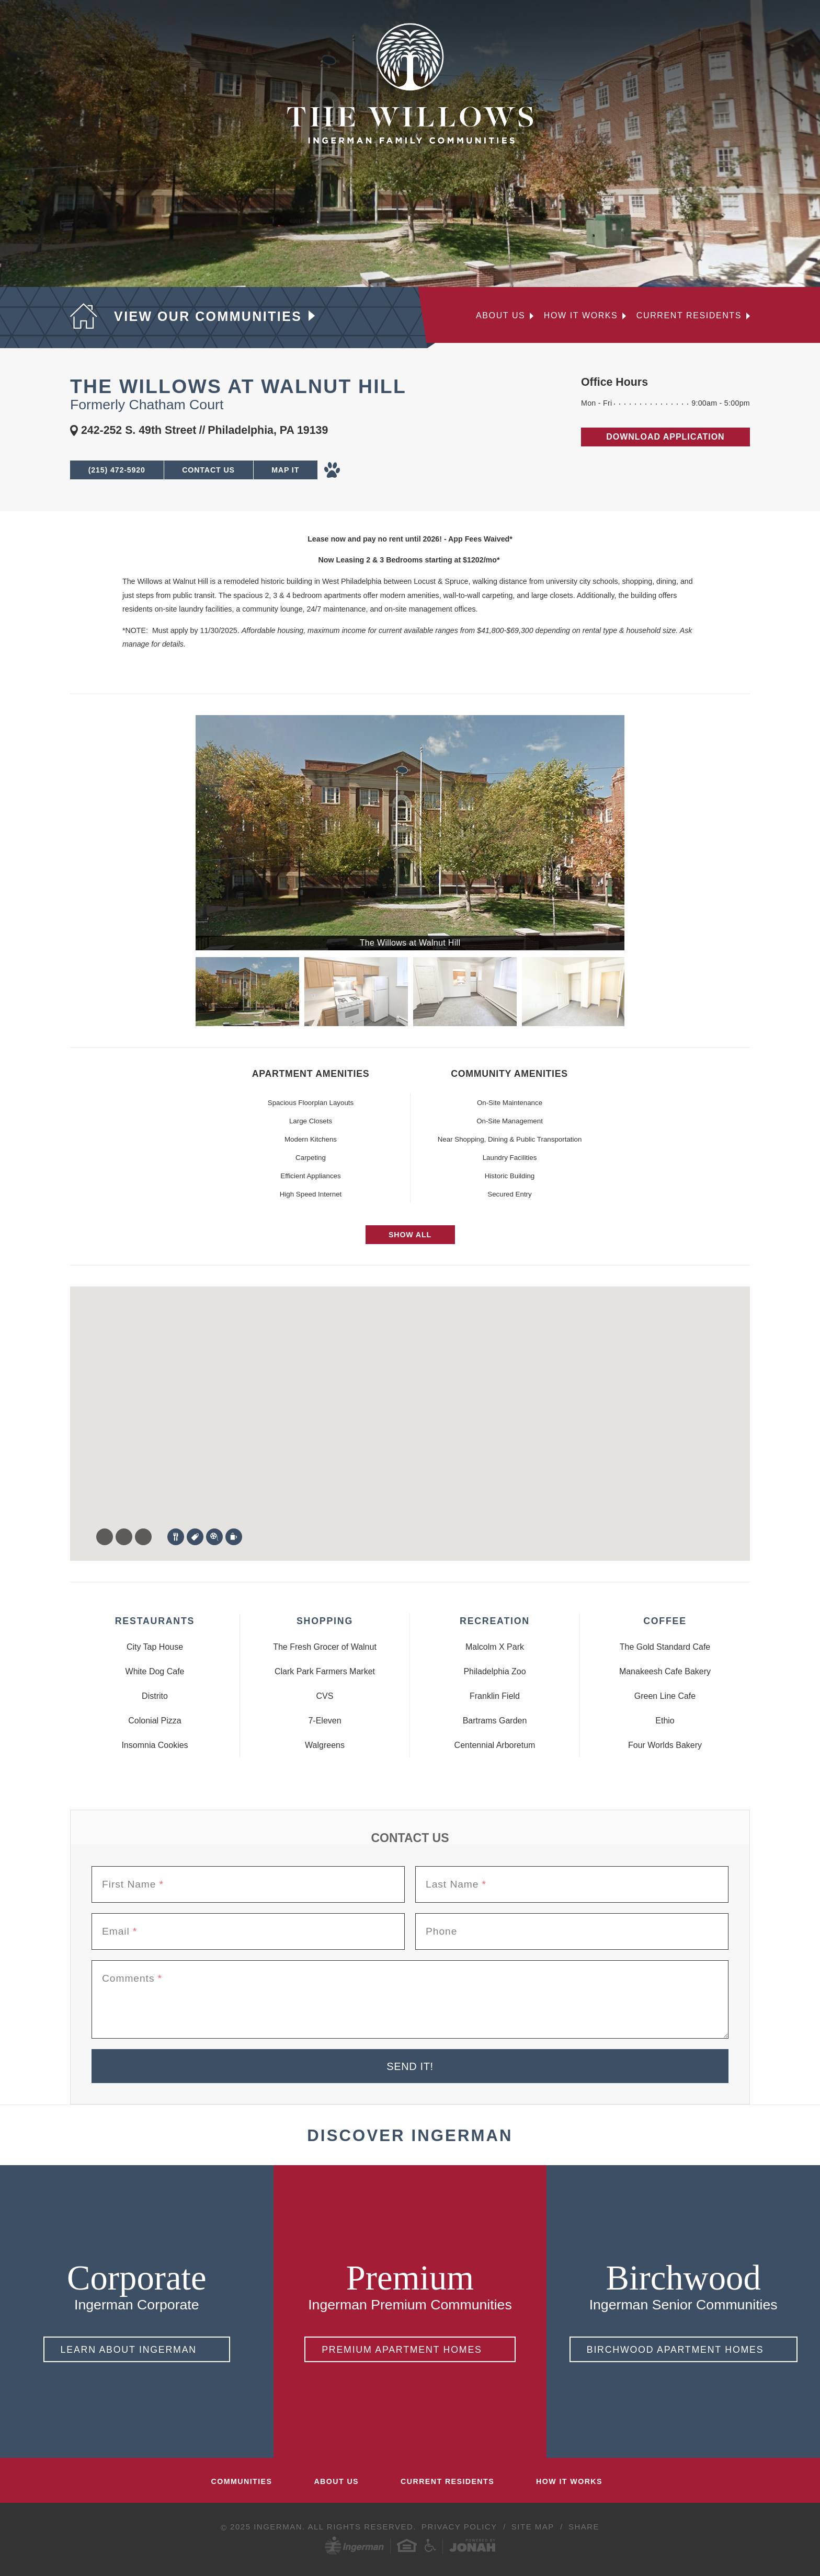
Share (583, 2526)
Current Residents (689, 316)
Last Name (456, 1884)
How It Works (569, 2481)
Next (637, 991)
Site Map (534, 2526)
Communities (241, 2481)
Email (119, 1931)
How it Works (581, 316)
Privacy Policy (461, 2526)
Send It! (409, 2066)
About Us (500, 316)
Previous (182, 991)
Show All (410, 1234)
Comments (132, 1978)
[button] (101, 1438)
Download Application (665, 436)
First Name (133, 1884)
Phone (441, 1931)
